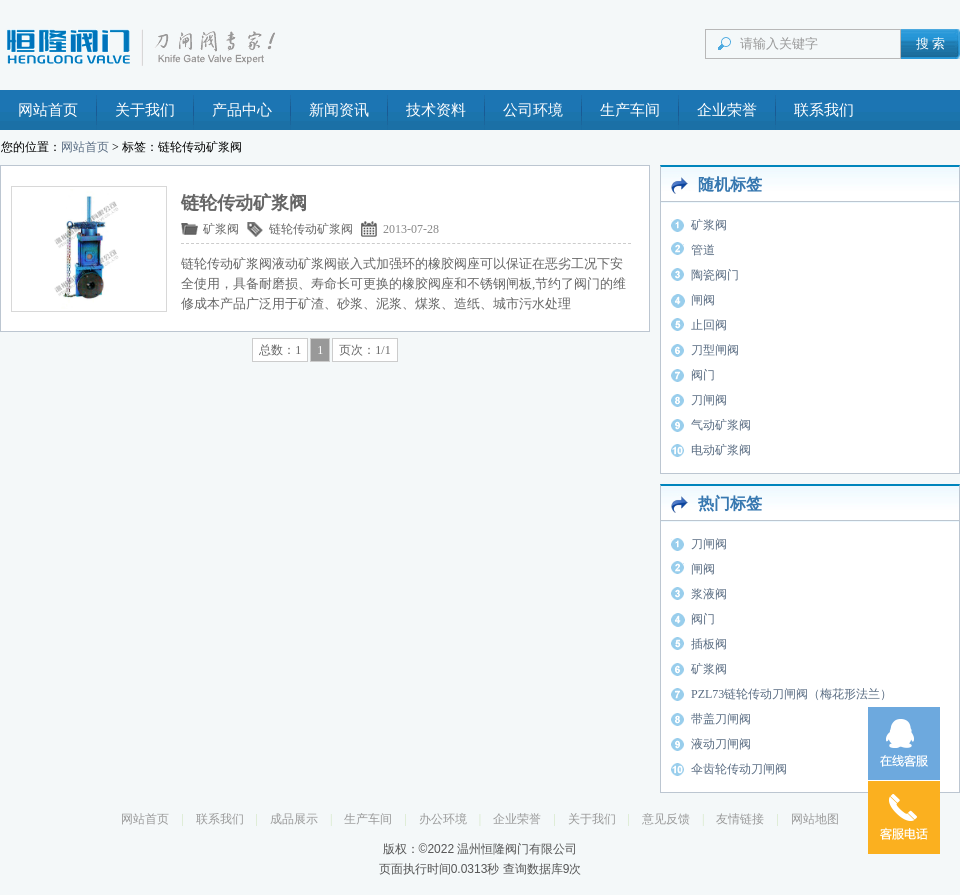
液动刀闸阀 (721, 744)
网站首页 (48, 110)
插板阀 (709, 644)
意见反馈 (666, 819)
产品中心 (242, 110)
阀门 (703, 375)
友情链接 (740, 819)
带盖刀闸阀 (721, 719)
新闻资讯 (339, 110)
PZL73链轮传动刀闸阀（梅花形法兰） (791, 694)
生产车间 (630, 110)
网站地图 (815, 819)
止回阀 (709, 325)
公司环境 (533, 110)
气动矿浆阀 (721, 425)
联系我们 (824, 110)
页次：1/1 (364, 350)
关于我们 (145, 110)
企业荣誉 (727, 110)
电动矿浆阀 (721, 450)
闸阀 (703, 300)
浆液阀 (709, 594)
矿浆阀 (221, 229)
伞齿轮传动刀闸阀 (739, 769)
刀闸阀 (709, 400)
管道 (703, 250)
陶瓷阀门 (715, 275)
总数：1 (280, 350)
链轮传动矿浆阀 (311, 229)
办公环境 (443, 819)
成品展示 (294, 819)
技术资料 (436, 110)
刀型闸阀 (715, 350)
